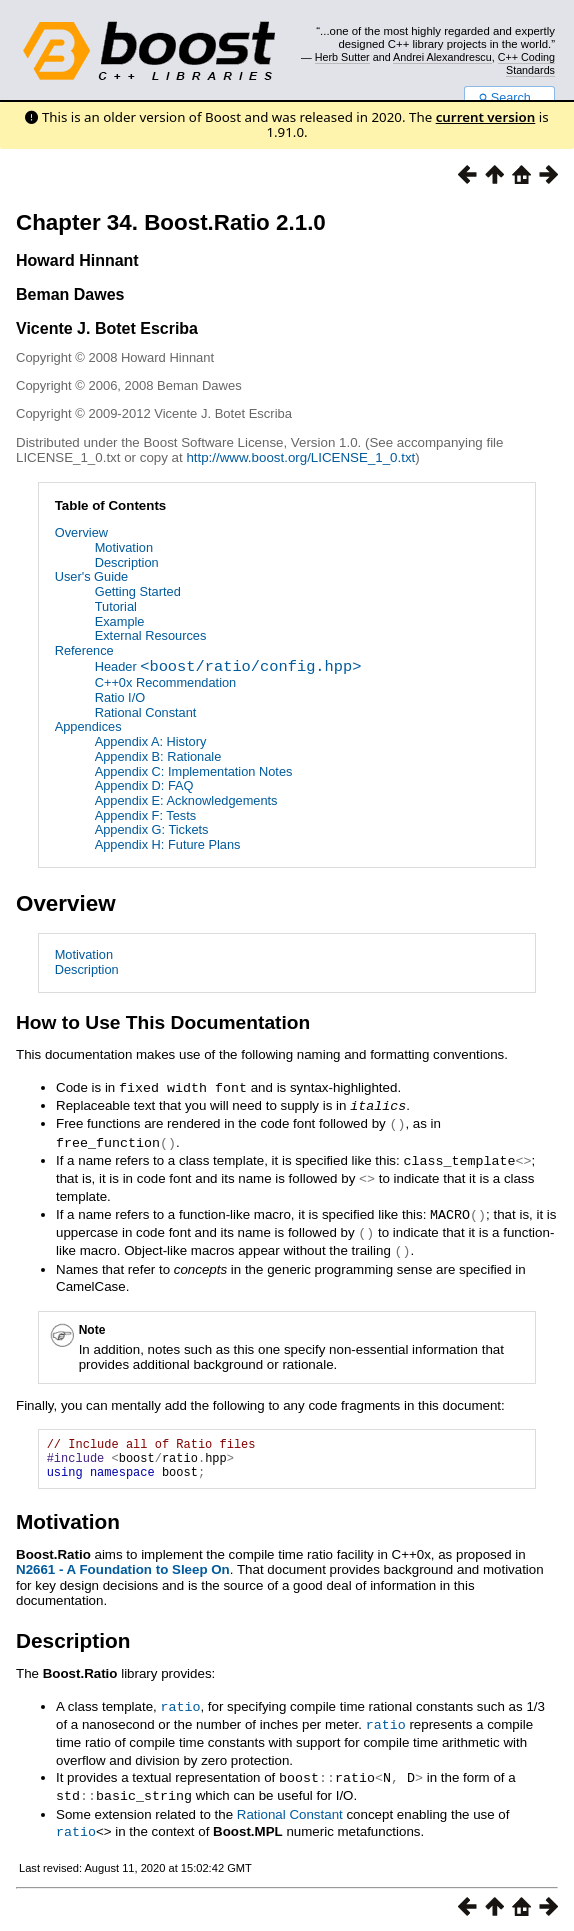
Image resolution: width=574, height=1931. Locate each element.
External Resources (151, 635)
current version (486, 117)
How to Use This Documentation (163, 1022)
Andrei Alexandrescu (442, 57)
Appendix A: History (151, 741)
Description (127, 562)
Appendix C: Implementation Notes (194, 771)
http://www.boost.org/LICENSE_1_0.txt (300, 457)
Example (120, 621)
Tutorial (116, 606)
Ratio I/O (120, 697)
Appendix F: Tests (145, 815)
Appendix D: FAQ (144, 785)
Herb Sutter (342, 57)
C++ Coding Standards (526, 63)
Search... (509, 98)
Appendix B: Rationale (158, 756)
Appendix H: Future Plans (168, 844)
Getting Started (138, 591)
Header (228, 668)
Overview (81, 532)
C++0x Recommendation (166, 682)
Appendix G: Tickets (152, 829)
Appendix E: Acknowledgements (186, 800)
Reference (84, 650)
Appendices (88, 726)
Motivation (124, 547)
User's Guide (92, 576)
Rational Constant (146, 712)
